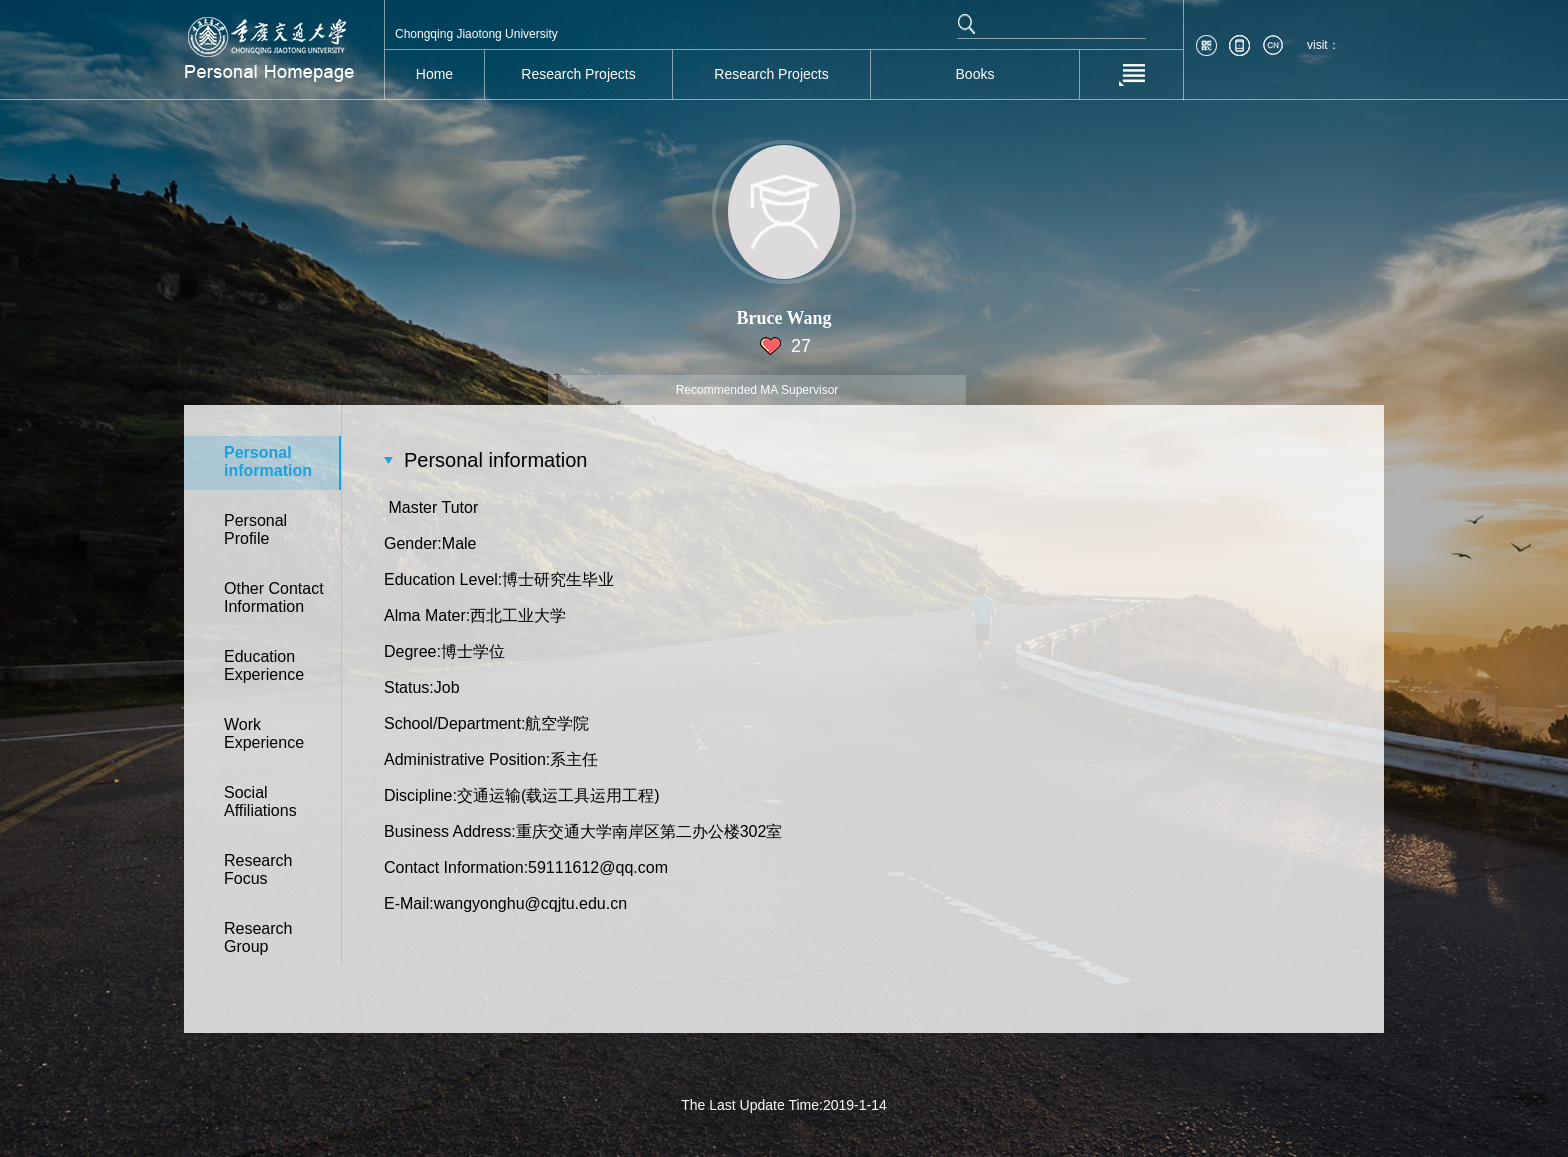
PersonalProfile (255, 529)
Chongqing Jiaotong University (476, 34)
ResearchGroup (258, 937)
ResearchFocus (258, 869)
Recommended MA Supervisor (757, 390)
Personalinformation (268, 461)
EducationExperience (264, 665)
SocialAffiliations (260, 801)
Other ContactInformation (274, 597)
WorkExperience (264, 733)
